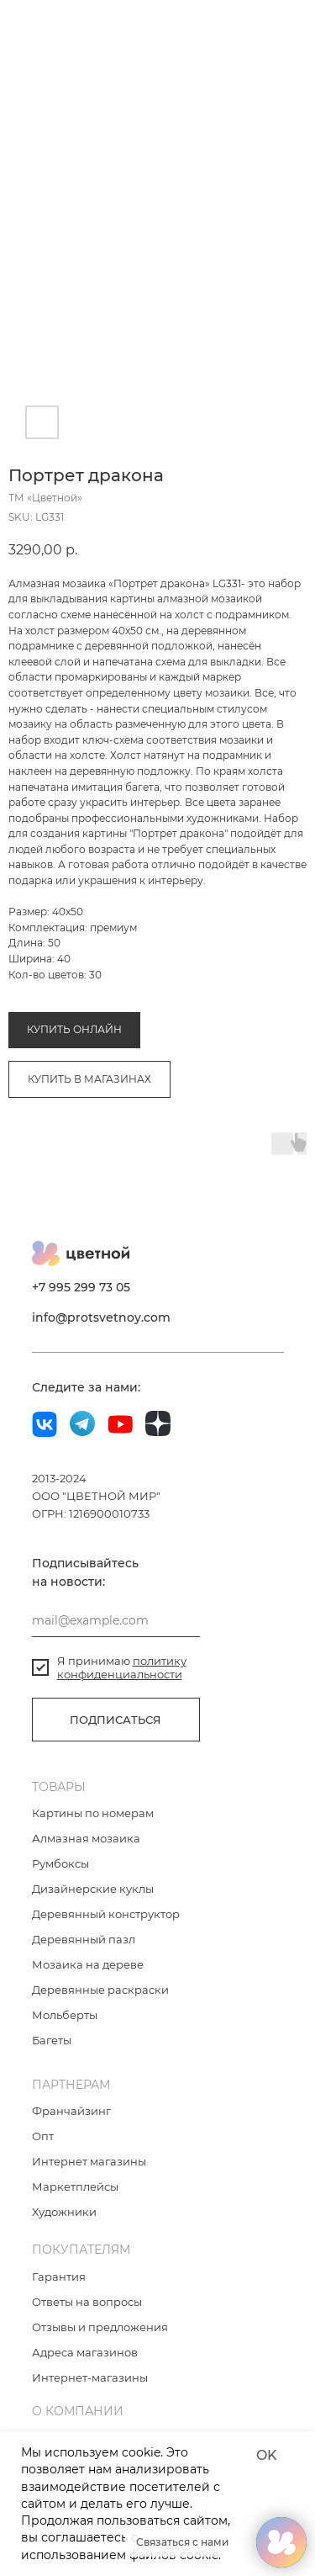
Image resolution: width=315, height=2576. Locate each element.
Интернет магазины (89, 2179)
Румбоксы (60, 1881)
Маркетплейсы (75, 2204)
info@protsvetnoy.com (101, 1335)
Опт (43, 2153)
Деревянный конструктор (106, 1931)
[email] (116, 1638)
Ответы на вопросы (87, 2319)
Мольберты (64, 2032)
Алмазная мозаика (57, 958)
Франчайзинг (71, 2128)
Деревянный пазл (83, 1957)
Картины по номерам (93, 1830)
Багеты (51, 2058)
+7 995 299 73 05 (81, 1304)
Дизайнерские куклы (93, 1906)
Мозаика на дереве (88, 1982)
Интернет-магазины (90, 2395)
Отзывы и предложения (100, 2344)
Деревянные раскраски (100, 2007)
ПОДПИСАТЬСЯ (115, 1737)
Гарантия (59, 2294)
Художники (64, 2229)
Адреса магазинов (85, 2370)
